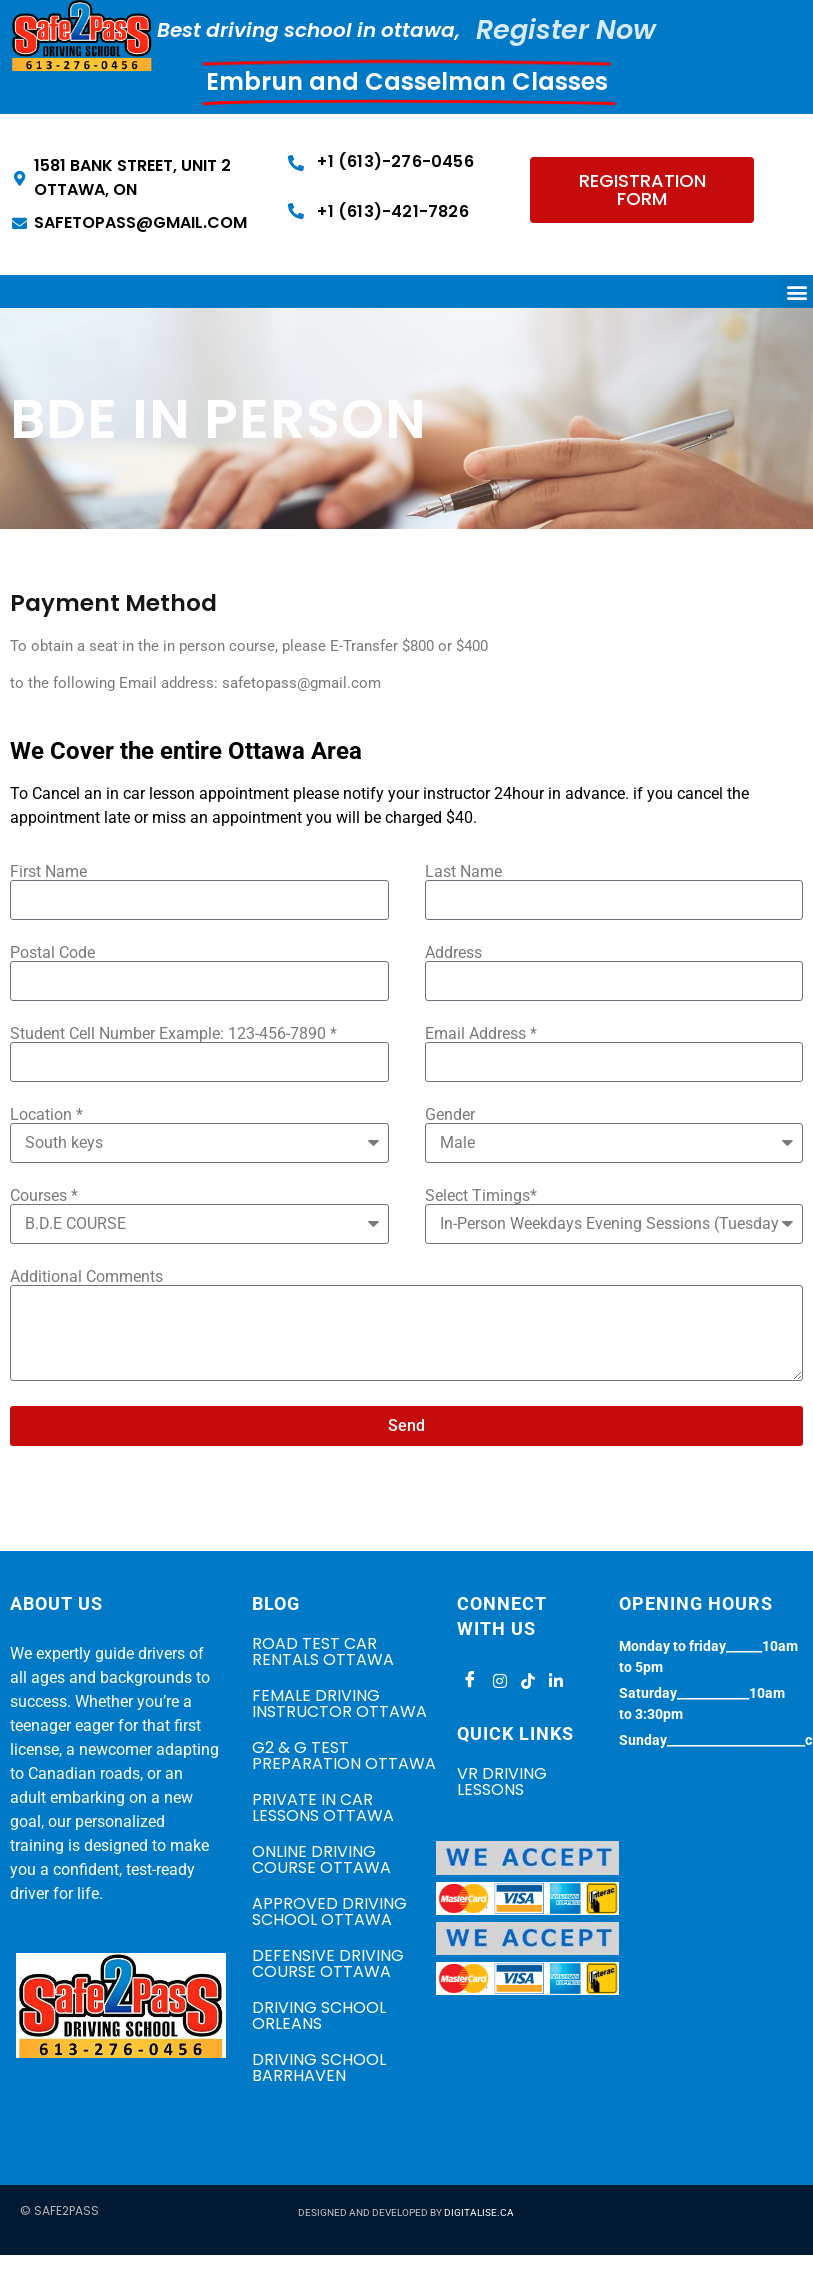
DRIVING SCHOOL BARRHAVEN (319, 2067)
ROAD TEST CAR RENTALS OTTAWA (323, 1651)
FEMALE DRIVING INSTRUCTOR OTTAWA (339, 1703)
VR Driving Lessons (502, 1781)
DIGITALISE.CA (479, 2212)
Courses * (44, 1196)
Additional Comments (86, 1277)
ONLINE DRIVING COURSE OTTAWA (321, 1859)
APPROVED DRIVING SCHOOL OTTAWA (329, 1911)
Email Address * (481, 1034)
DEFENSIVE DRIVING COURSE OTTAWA (328, 1963)
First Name (48, 872)
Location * (46, 1115)
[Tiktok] (525, 1681)
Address (453, 953)
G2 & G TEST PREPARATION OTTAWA (344, 1755)
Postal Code (52, 953)
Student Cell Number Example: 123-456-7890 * (173, 1034)
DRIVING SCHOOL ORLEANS (319, 2015)
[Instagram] (497, 1681)
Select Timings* (481, 1196)
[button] (796, 291)
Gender (450, 1115)
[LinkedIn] (553, 1681)
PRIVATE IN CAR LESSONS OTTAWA (323, 1807)
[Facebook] (469, 1681)
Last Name (463, 872)
